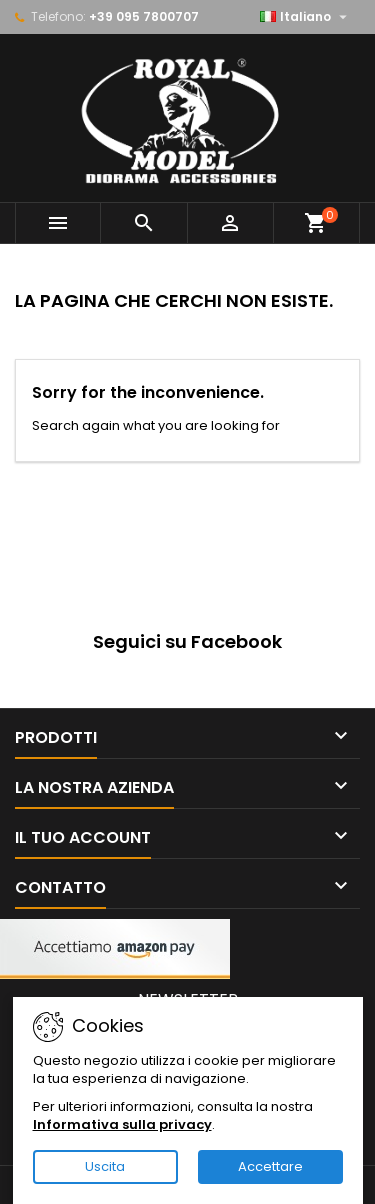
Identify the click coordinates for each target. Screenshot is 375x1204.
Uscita (105, 1166)
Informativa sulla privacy (122, 1124)
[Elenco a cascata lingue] (306, 17)
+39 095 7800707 (144, 16)
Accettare (270, 1166)
